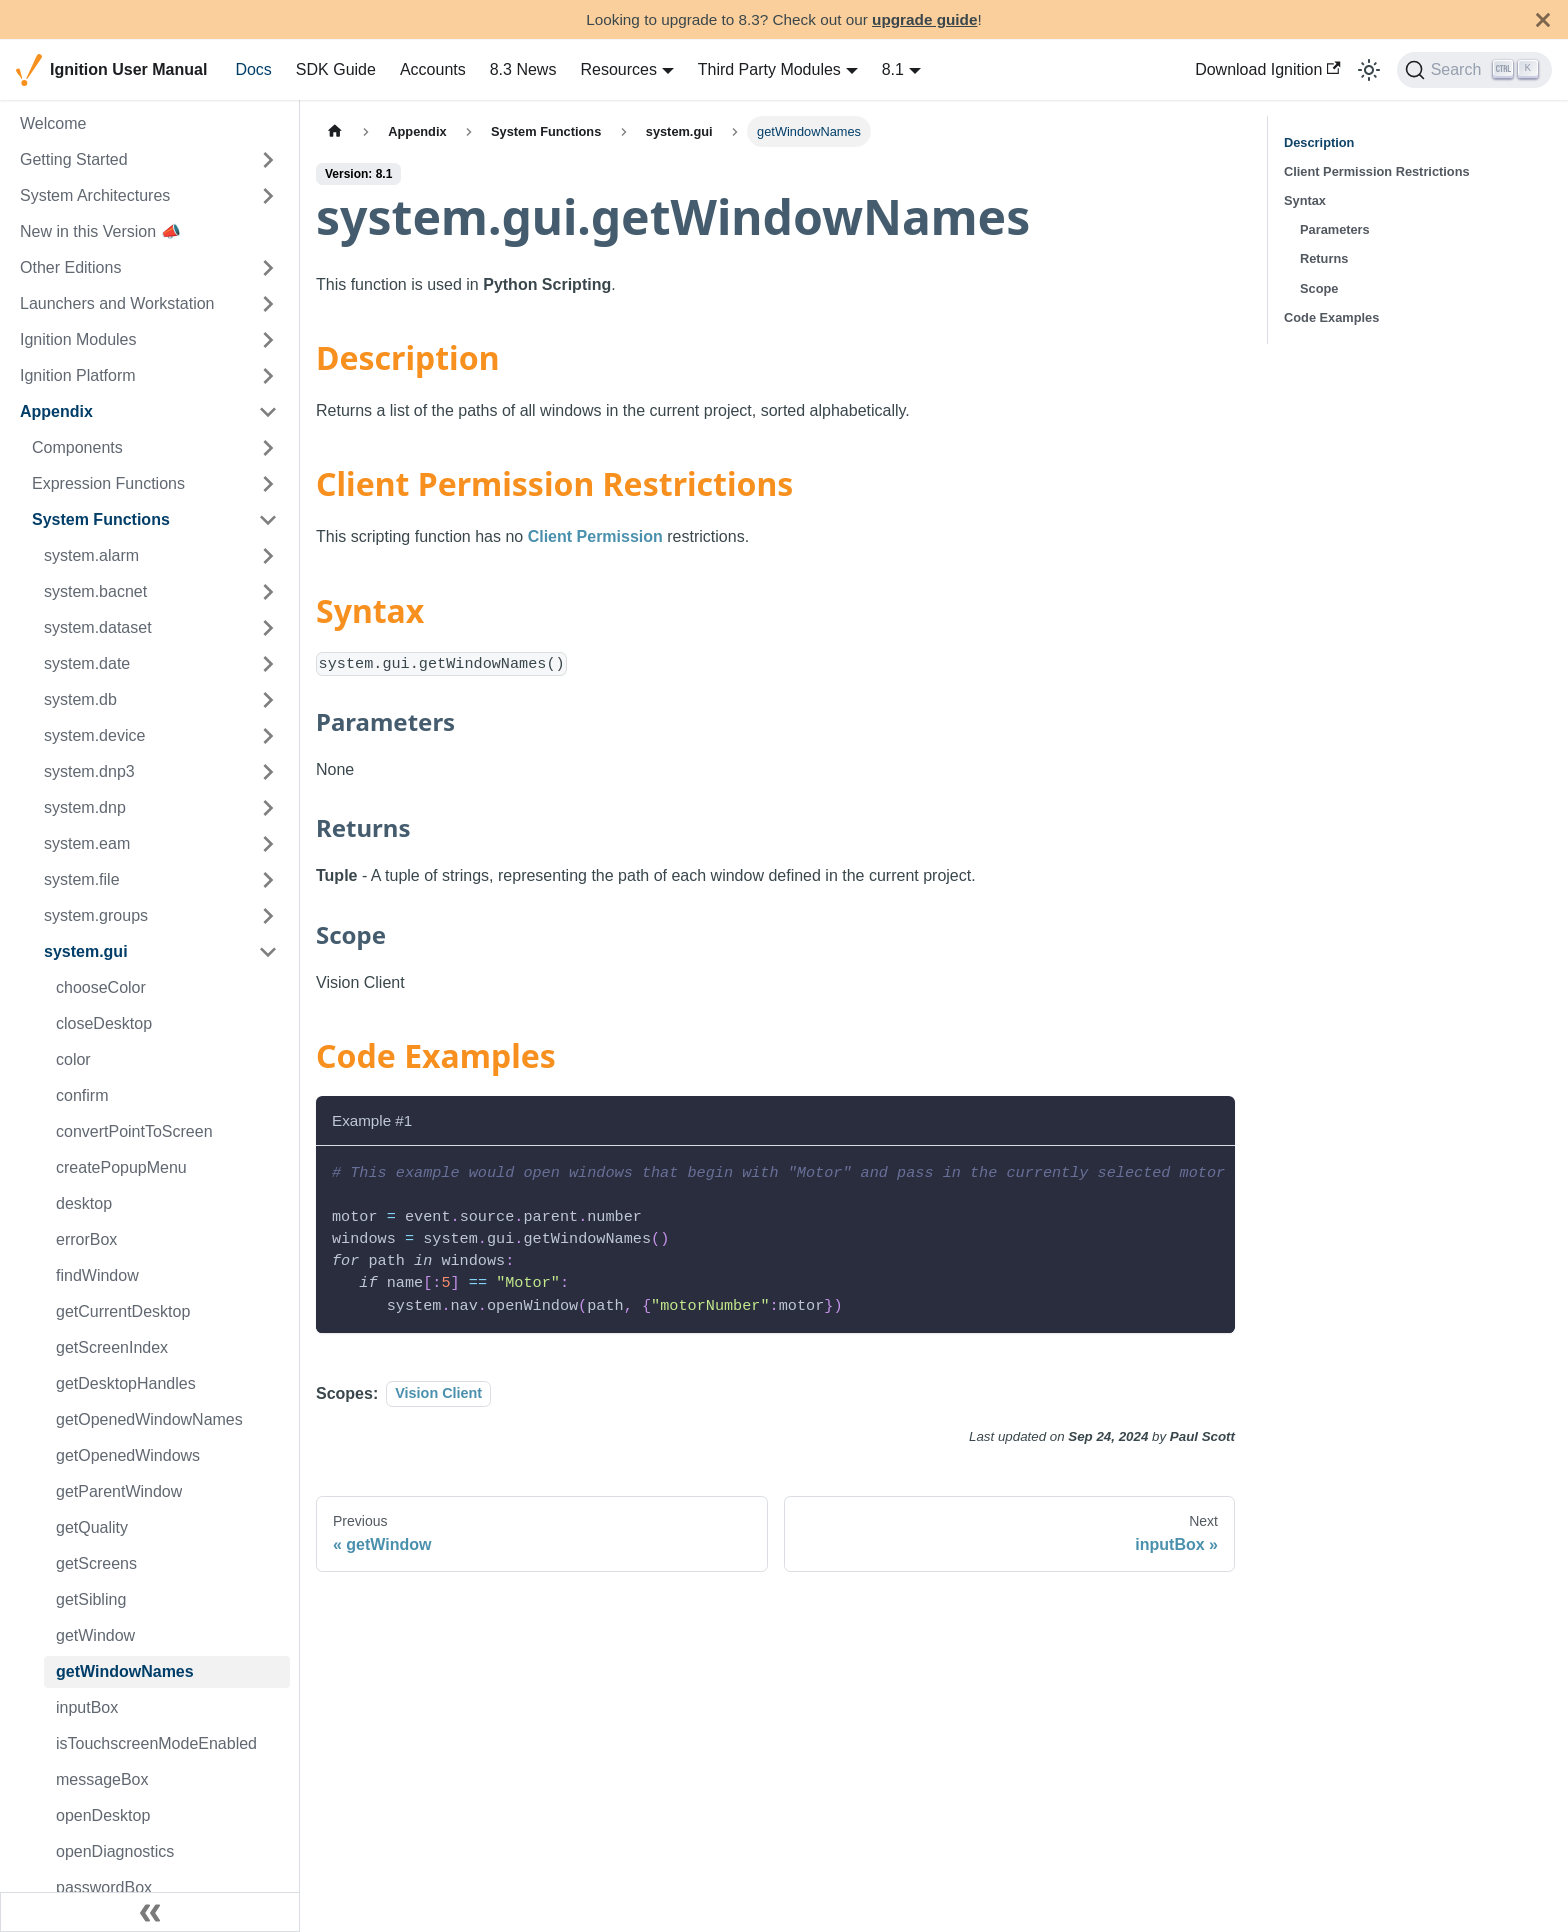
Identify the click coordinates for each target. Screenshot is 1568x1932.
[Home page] (335, 131)
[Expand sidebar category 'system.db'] (268, 700)
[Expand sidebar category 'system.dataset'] (268, 628)
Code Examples (1331, 317)
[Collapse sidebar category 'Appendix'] (268, 412)
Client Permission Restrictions (1377, 171)
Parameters (1335, 229)
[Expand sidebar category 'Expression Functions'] (268, 484)
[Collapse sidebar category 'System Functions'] (268, 520)
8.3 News (523, 69)
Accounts (433, 69)
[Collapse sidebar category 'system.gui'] (268, 952)
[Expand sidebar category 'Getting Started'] (268, 160)
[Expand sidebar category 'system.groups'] (268, 916)
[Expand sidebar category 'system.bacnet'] (268, 592)
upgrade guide (924, 19)
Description (1319, 142)
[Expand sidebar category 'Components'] (268, 448)
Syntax (1305, 200)
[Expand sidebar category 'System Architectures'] (268, 196)
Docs (253, 69)
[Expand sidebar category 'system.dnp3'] (268, 772)
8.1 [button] (893, 69)
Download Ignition (1268, 69)
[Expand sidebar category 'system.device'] (268, 736)
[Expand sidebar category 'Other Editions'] (268, 268)
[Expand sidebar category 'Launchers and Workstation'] (268, 304)
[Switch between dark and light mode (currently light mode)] (1369, 70)
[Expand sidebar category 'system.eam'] (268, 844)
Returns (1324, 258)
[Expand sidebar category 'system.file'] (268, 880)
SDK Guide (336, 69)
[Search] (1474, 70)
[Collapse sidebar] (150, 1912)
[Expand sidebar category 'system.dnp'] (268, 808)
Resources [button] (618, 69)
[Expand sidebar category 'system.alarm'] (268, 556)
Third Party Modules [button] (769, 69)
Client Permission (595, 536)
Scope (1319, 288)
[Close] (1543, 19)
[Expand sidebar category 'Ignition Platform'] (268, 376)
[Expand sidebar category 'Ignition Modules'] (268, 340)
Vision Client (438, 1394)
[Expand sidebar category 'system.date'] (268, 664)
